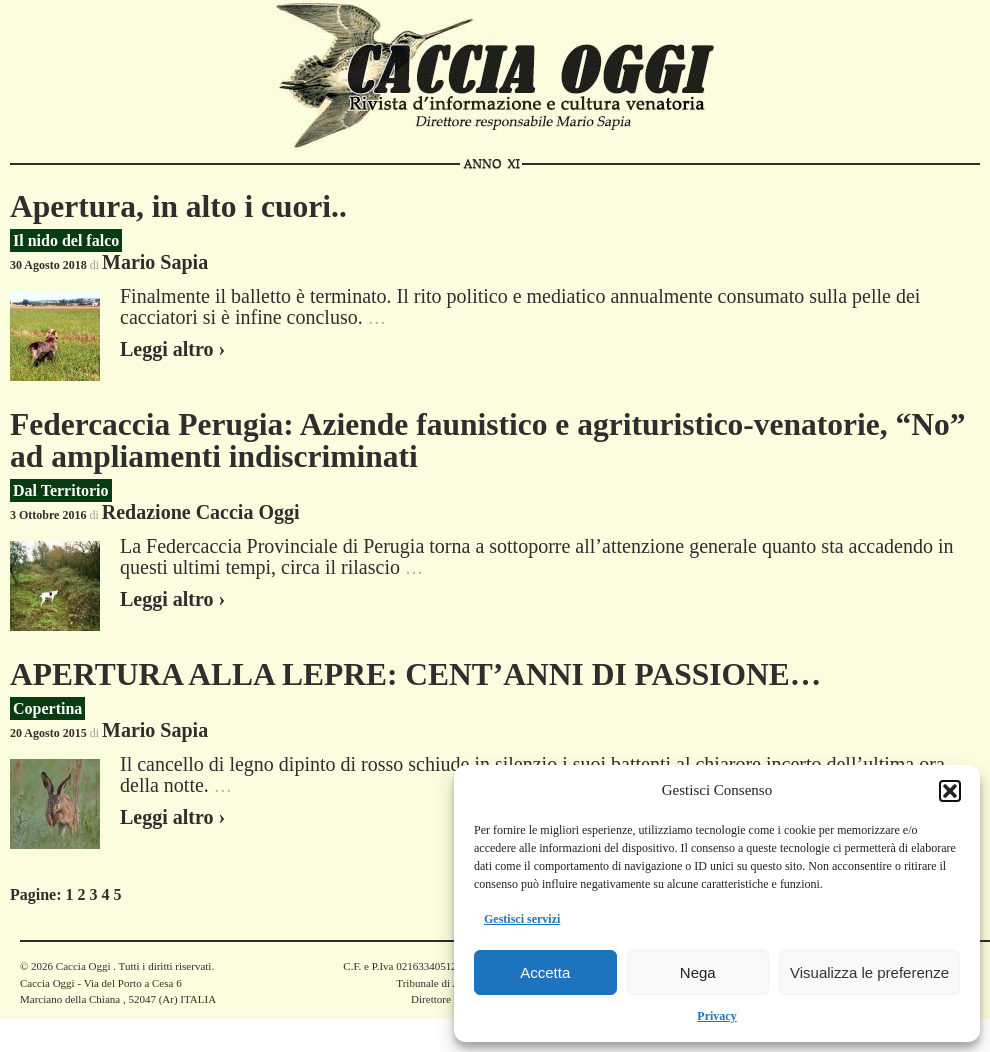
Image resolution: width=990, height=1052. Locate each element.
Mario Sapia (155, 262)
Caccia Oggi (83, 966)
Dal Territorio (61, 490)
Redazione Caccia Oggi (201, 512)
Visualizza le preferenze (869, 972)
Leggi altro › (172, 349)
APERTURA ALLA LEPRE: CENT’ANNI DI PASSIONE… (415, 674)
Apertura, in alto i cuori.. (178, 206)
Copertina (47, 708)
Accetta (545, 972)
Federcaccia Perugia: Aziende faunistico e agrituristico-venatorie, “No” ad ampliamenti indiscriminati (488, 440)
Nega (698, 972)
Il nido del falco (66, 240)
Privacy (716, 1016)
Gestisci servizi (522, 919)
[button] (950, 791)
